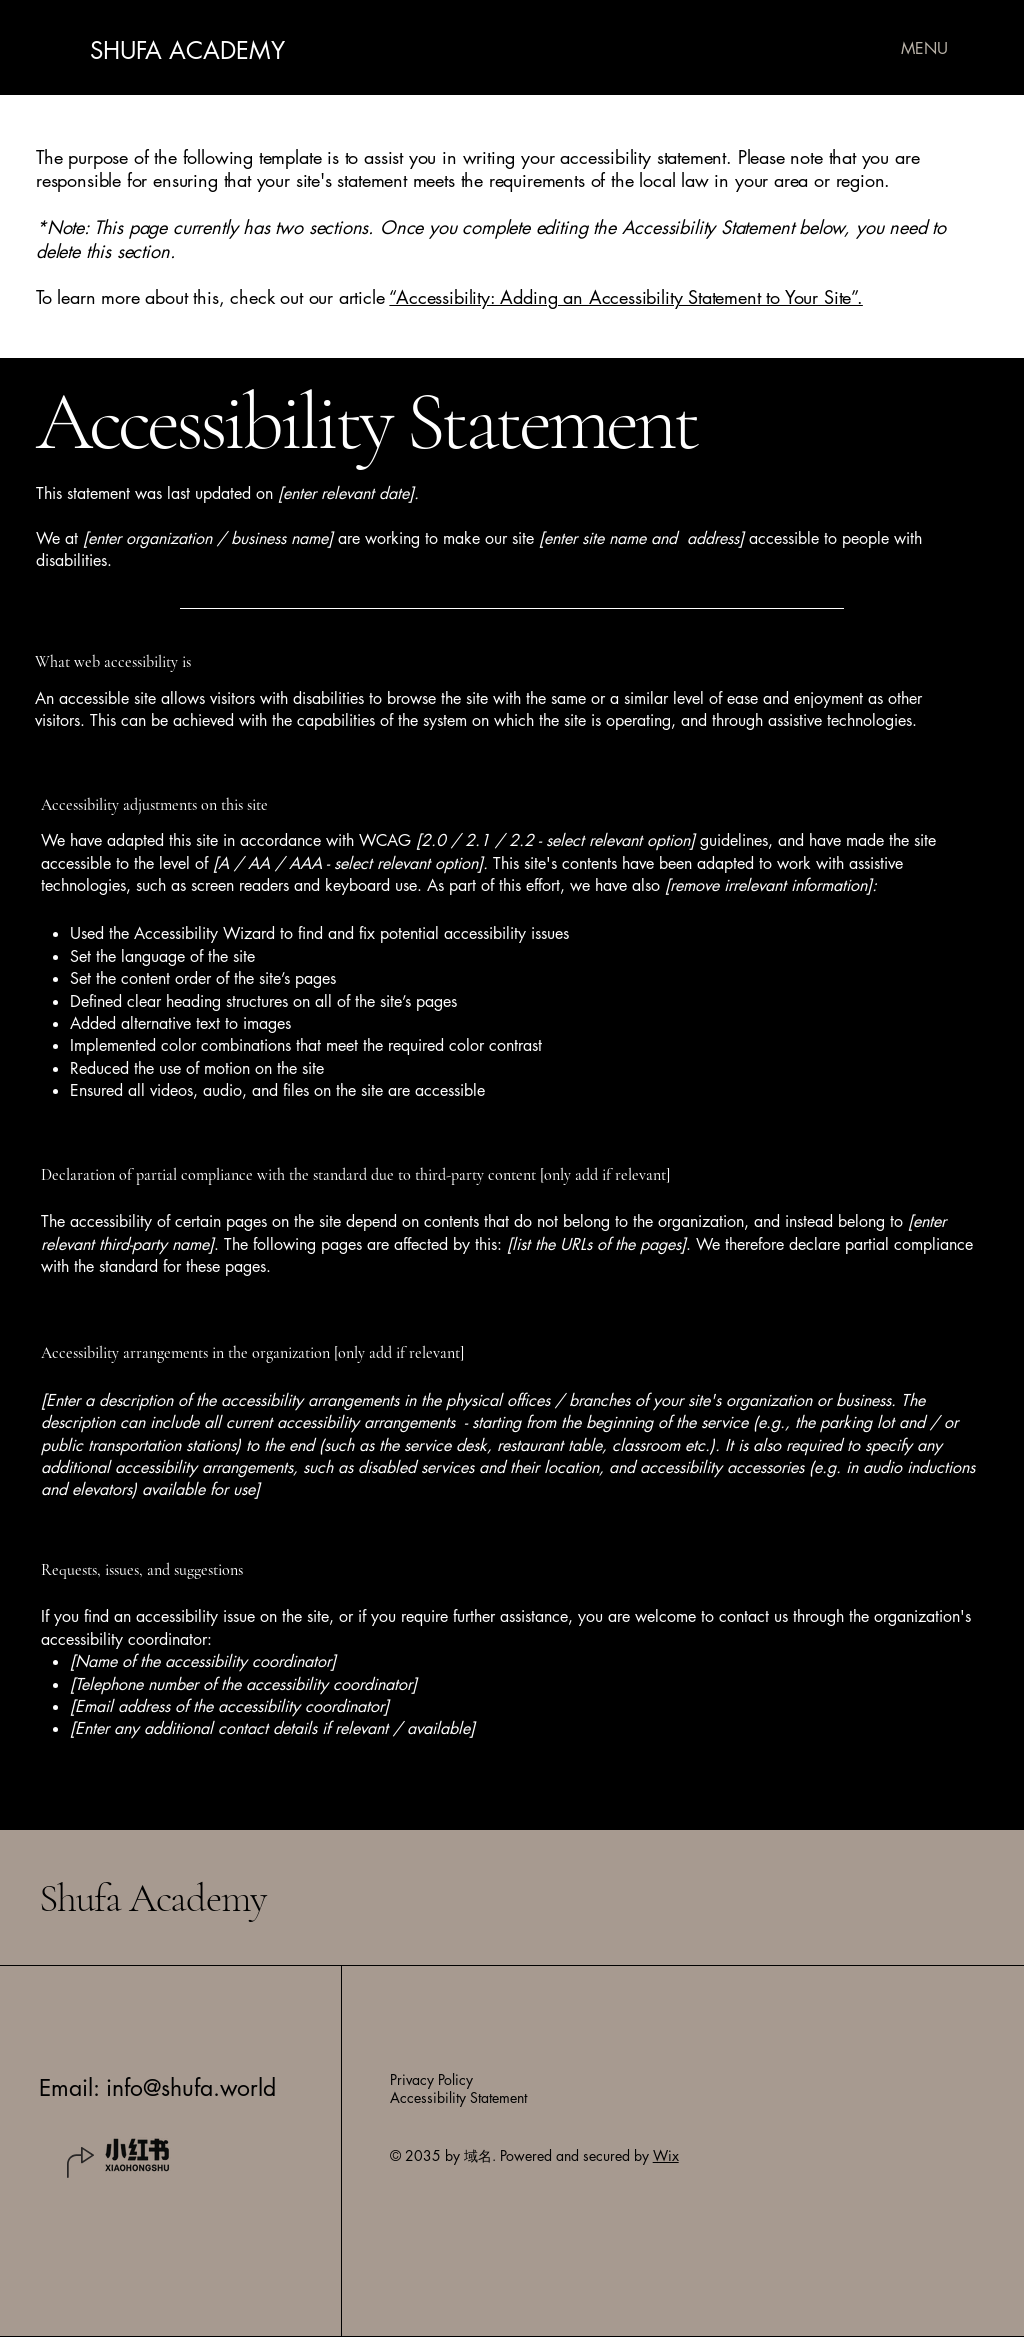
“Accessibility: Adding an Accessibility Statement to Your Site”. (625, 297)
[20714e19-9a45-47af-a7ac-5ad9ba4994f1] (137, 2155)
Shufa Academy (152, 1898)
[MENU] (924, 48)
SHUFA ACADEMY (187, 50)
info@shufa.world (191, 2088)
